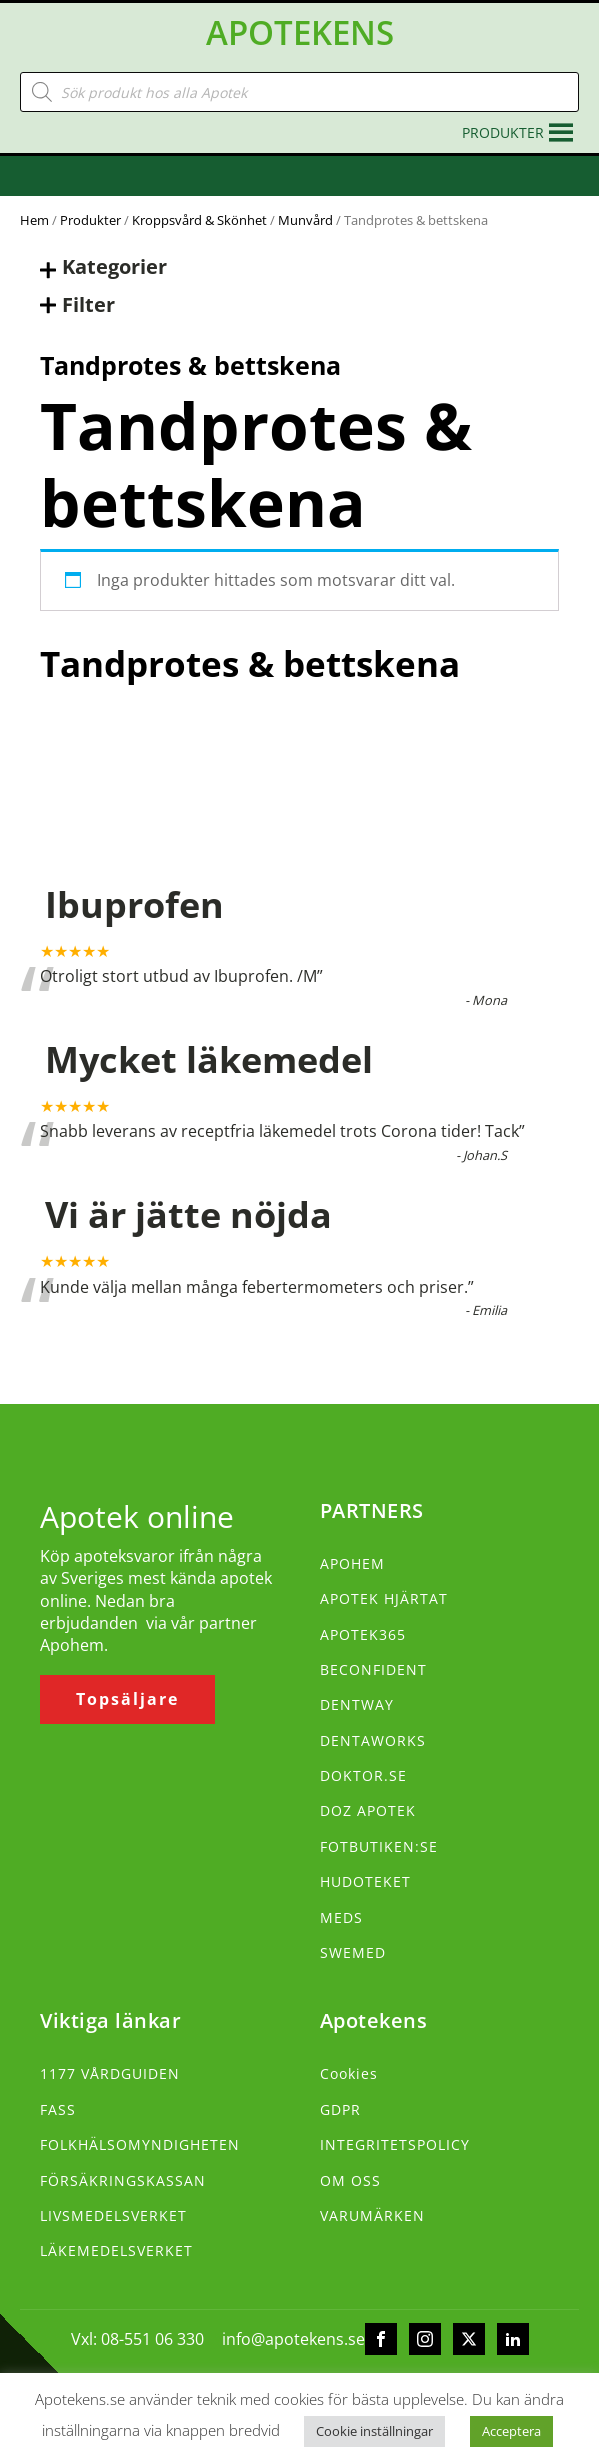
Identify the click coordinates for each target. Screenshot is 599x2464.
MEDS (341, 1917)
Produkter (90, 220)
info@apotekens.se (293, 2339)
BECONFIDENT (373, 1669)
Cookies (349, 2073)
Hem (34, 220)
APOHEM (352, 1563)
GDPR (340, 2109)
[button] (503, 133)
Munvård (305, 220)
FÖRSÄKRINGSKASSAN (123, 2180)
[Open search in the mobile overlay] (299, 92)
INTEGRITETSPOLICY (395, 2144)
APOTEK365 (363, 1634)
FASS (58, 2109)
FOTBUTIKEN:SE (379, 1846)
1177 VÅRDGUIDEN (110, 2073)
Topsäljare (127, 1699)
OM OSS (350, 2180)
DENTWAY (357, 1704)
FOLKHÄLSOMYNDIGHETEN (140, 2144)
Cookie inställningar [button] (374, 2431)
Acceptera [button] (511, 2431)
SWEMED (353, 1952)
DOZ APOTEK (368, 1810)
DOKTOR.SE (363, 1775)
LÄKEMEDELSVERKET (116, 2250)
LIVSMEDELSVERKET (113, 2215)
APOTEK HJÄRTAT (384, 1598)
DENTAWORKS (373, 1740)
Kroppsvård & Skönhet (199, 220)
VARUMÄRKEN (372, 2215)
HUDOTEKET (365, 1881)
